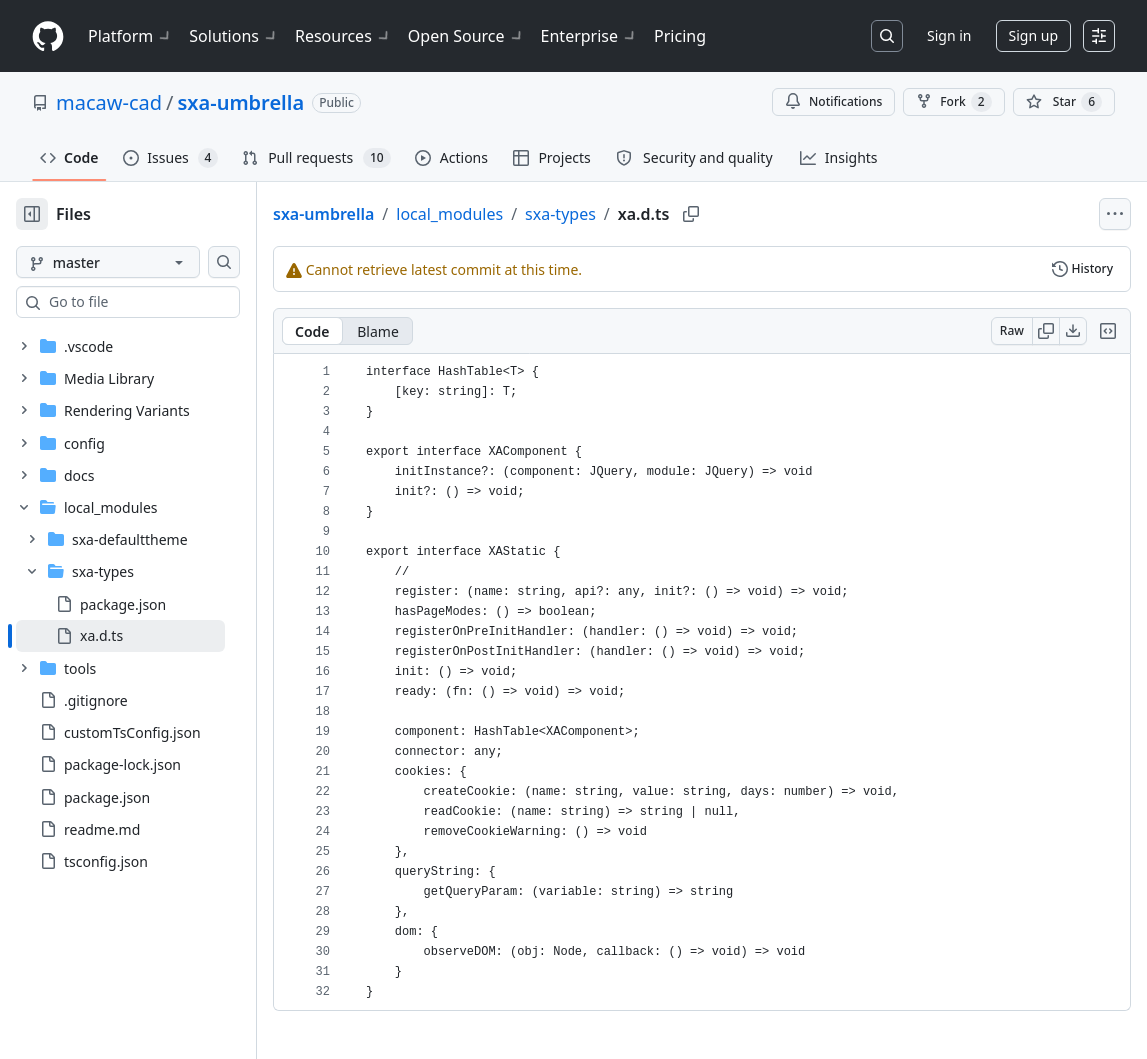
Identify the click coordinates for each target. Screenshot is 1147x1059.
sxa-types (624, 214)
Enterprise (589, 36)
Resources (343, 36)
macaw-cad (109, 102)
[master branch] (140, 262)
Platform (130, 36)
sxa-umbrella (240, 102)
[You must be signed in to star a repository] (1064, 102)
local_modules (513, 214)
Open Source (466, 36)
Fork (953, 102)
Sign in (949, 35)
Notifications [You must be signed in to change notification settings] (833, 101)
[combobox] (168, 302)
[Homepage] (48, 36)
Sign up (1033, 35)
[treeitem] (152, 636)
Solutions (234, 36)
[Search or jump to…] (887, 36)
